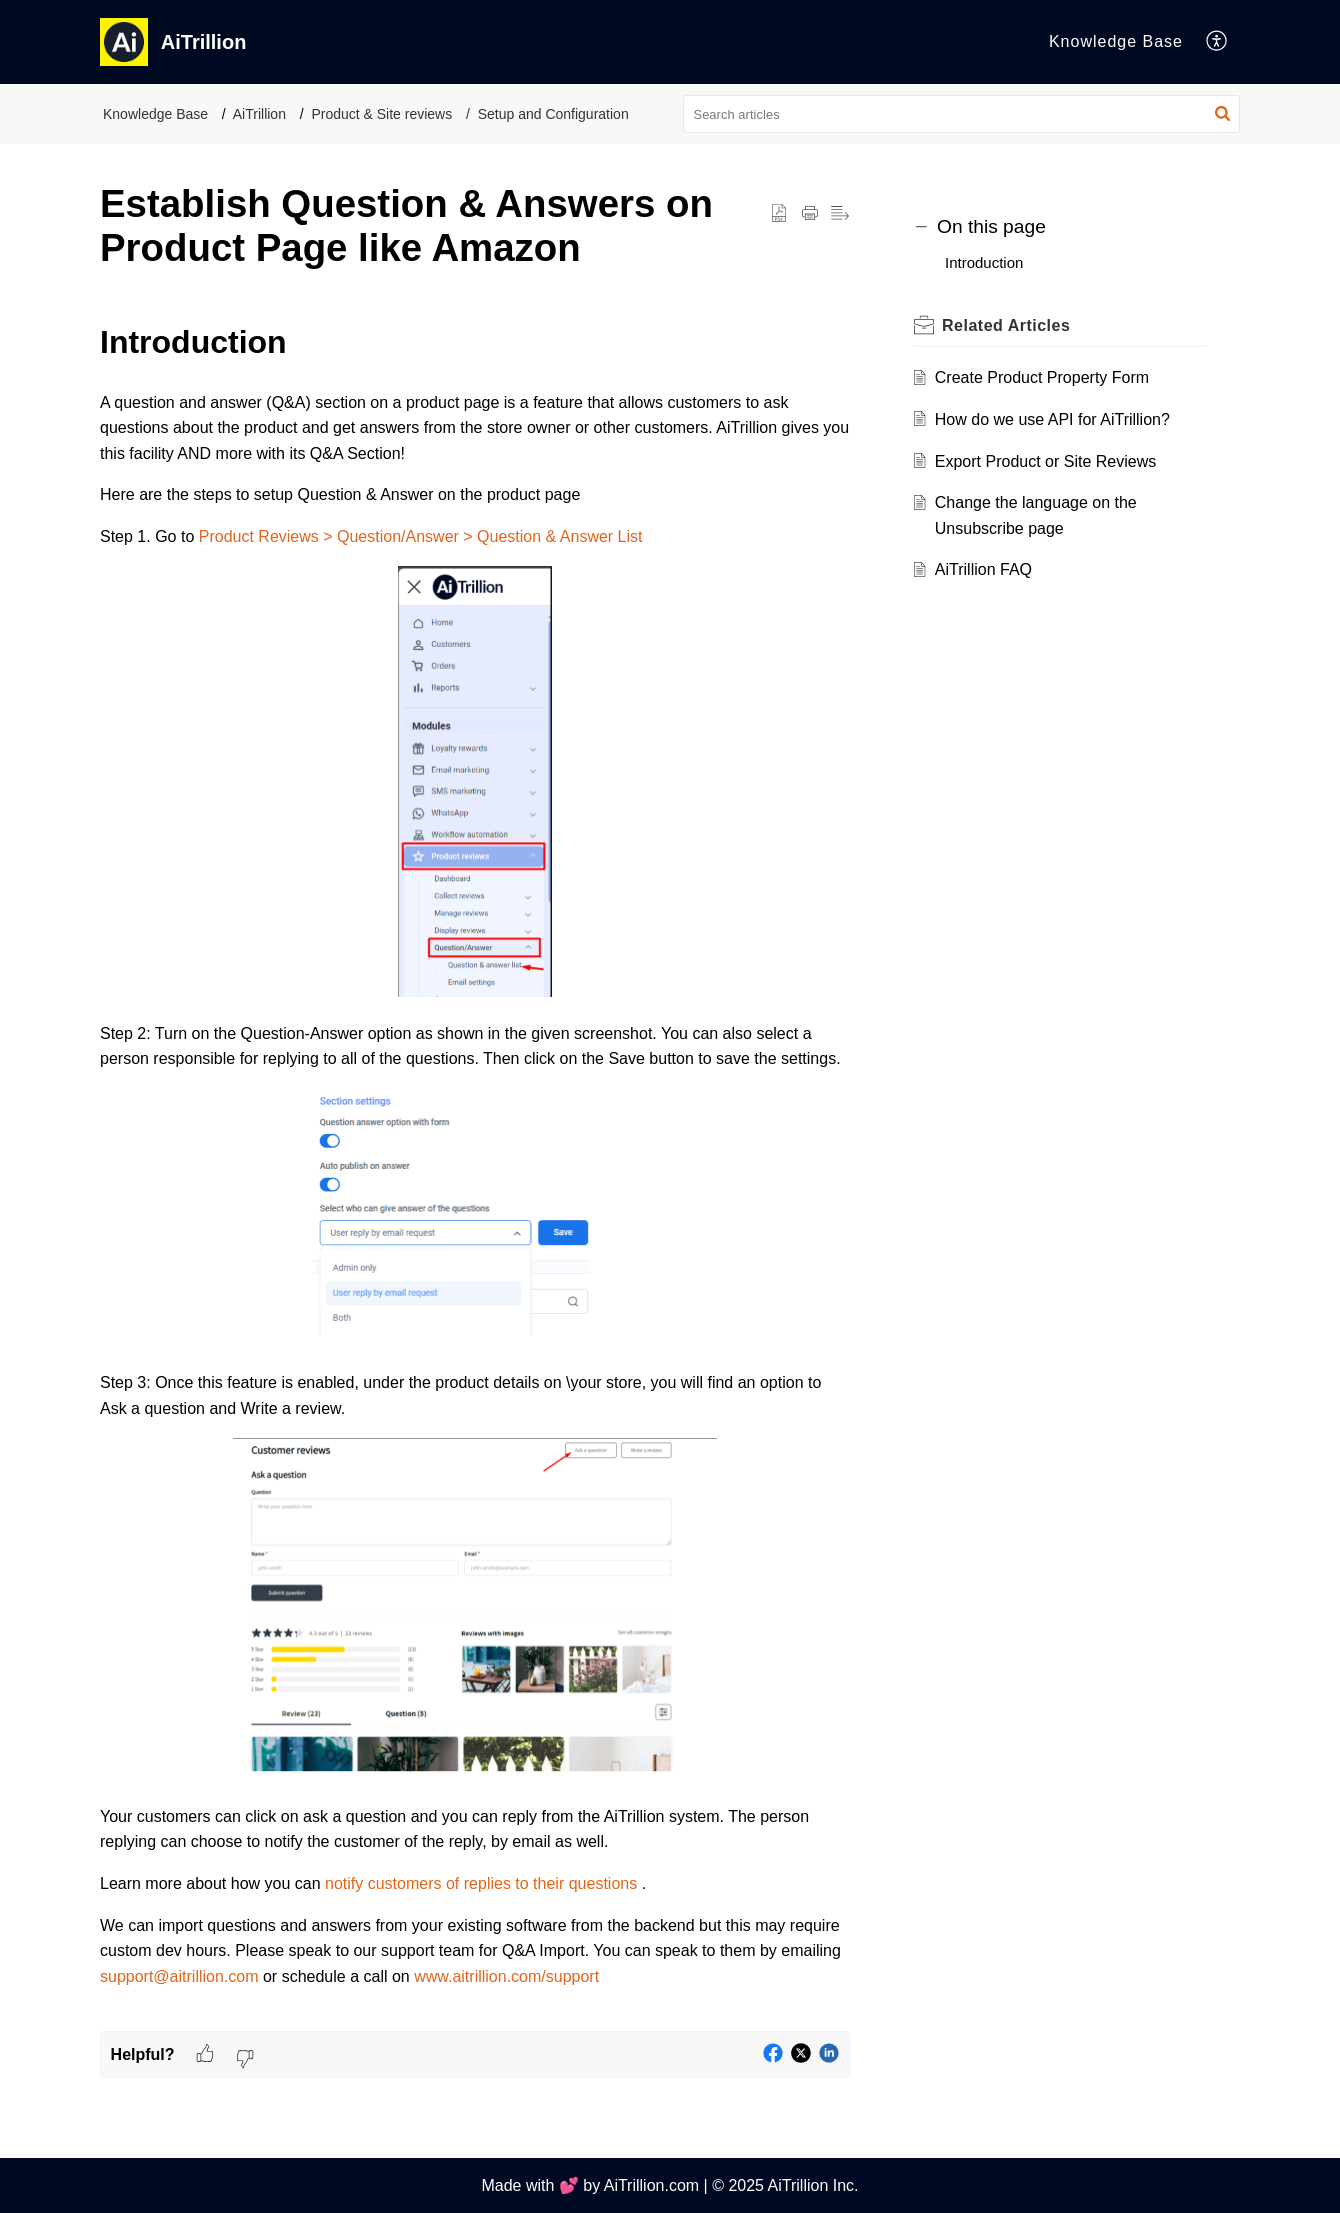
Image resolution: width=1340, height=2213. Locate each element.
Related (1006, 325)
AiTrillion (259, 114)
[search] (962, 114)
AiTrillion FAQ (983, 569)
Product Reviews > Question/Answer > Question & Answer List (421, 536)
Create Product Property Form (1042, 377)
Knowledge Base (155, 114)
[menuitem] (1217, 42)
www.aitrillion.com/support (506, 1976)
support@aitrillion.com (181, 1976)
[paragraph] (475, 1174)
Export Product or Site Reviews (1045, 461)
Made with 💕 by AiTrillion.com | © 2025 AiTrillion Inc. (669, 2185)
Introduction (984, 262)
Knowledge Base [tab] (1116, 41)
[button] (1222, 114)
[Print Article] (810, 214)
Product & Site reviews (381, 114)
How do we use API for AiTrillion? (1052, 419)
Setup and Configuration (553, 114)
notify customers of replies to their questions (483, 1883)
